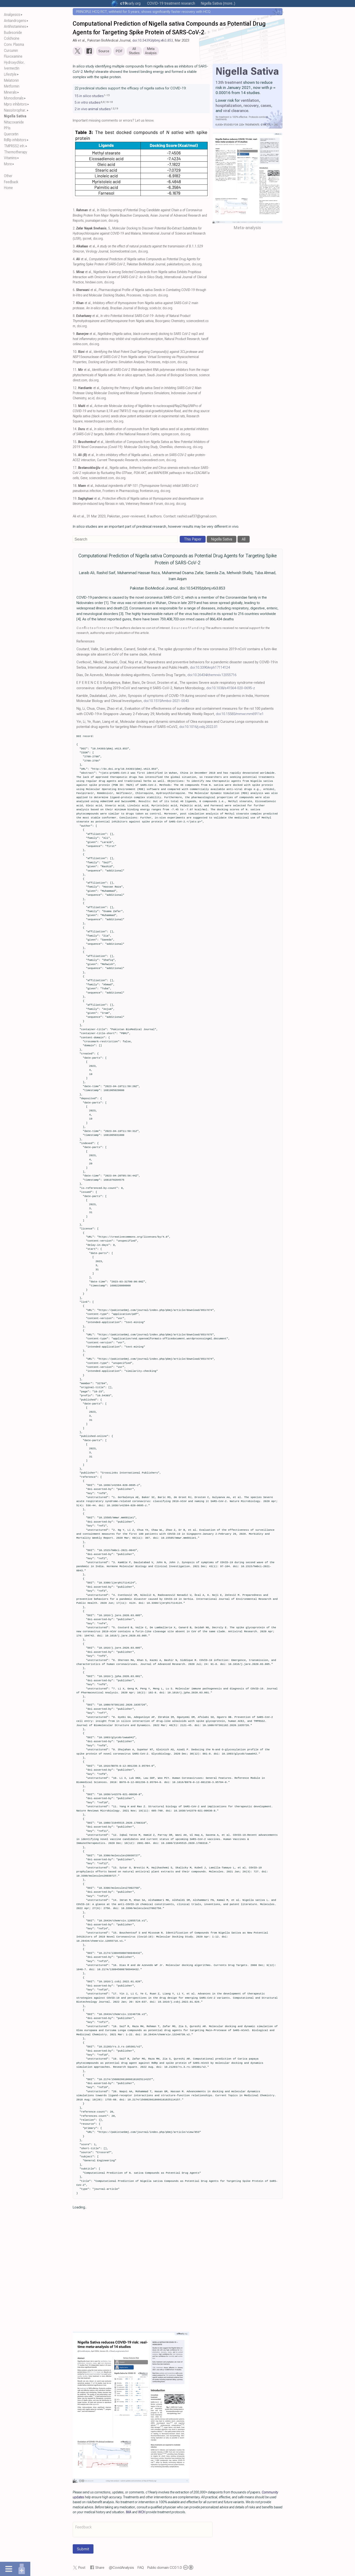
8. (74, 317)
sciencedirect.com (152, 461)
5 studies (87, 103)
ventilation (250, 101)
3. (74, 247)
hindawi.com (94, 283)
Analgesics (12, 14)
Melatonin (11, 80)
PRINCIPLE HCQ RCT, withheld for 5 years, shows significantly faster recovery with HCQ (143, 12)
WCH (141, 2513)
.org (130, 3)
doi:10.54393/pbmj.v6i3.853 (152, 40)
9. (74, 335)
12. (75, 389)
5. (74, 273)
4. (74, 260)
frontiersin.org (149, 492)
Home (8, 188)
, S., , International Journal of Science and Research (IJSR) (139, 234)
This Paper (192, 540)
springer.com (170, 435)
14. (75, 430)
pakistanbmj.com (178, 265)
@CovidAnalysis (121, 2568)
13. (75, 407)
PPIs (7, 128)
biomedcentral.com (123, 252)
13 (112, 109)
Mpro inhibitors (15, 104)
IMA (128, 2513)
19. (75, 500)
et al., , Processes (138, 358)
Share (99, 2568)
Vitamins (10, 158)
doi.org (113, 222)
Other (8, 176)
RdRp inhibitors (15, 140)
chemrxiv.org (182, 448)
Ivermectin (11, 68)
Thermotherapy (15, 152)
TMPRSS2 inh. (14, 146)
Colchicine (11, 38)
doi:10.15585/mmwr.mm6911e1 (240, 715)
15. (75, 443)
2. (74, 229)
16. (75, 456)
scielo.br (155, 309)
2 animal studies (93, 110)
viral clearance (235, 111)
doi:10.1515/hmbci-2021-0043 (166, 702)
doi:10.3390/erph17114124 (210, 668)
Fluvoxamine (13, 56)
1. (74, 211)
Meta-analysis (247, 228)
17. (75, 469)
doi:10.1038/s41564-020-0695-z (230, 689)
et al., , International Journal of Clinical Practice (140, 278)
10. (75, 353)
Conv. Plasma (14, 44)
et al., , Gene (141, 474)
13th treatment (229, 83)
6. (74, 291)
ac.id (91, 399)
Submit (83, 2550)
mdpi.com (149, 296)
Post (81, 2568)
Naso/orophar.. (15, 110)
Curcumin (11, 50)
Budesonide (13, 32)
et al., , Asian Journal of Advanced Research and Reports (140, 216)
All (243, 540)
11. (75, 371)
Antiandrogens (15, 20)
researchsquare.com (98, 422)
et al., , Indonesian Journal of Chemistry (137, 394)
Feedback (11, 182)
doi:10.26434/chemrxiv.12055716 (211, 676)
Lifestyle (10, 74)
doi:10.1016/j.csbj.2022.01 (198, 728)
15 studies (89, 97)
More (8, 164)
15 (108, 96)
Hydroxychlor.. (14, 62)
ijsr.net (87, 240)
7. (74, 304)
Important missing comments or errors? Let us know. (113, 121)
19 (116, 109)
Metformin (11, 86)
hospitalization (228, 106)
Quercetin (11, 134)
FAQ (141, 2568)
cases (266, 106)
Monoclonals (14, 98)
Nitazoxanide (14, 122)
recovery (251, 106)
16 (107, 103)
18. (75, 487)
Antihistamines (15, 26)
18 (111, 103)
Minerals (10, 92)
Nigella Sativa (15, 116)
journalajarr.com (96, 222)
